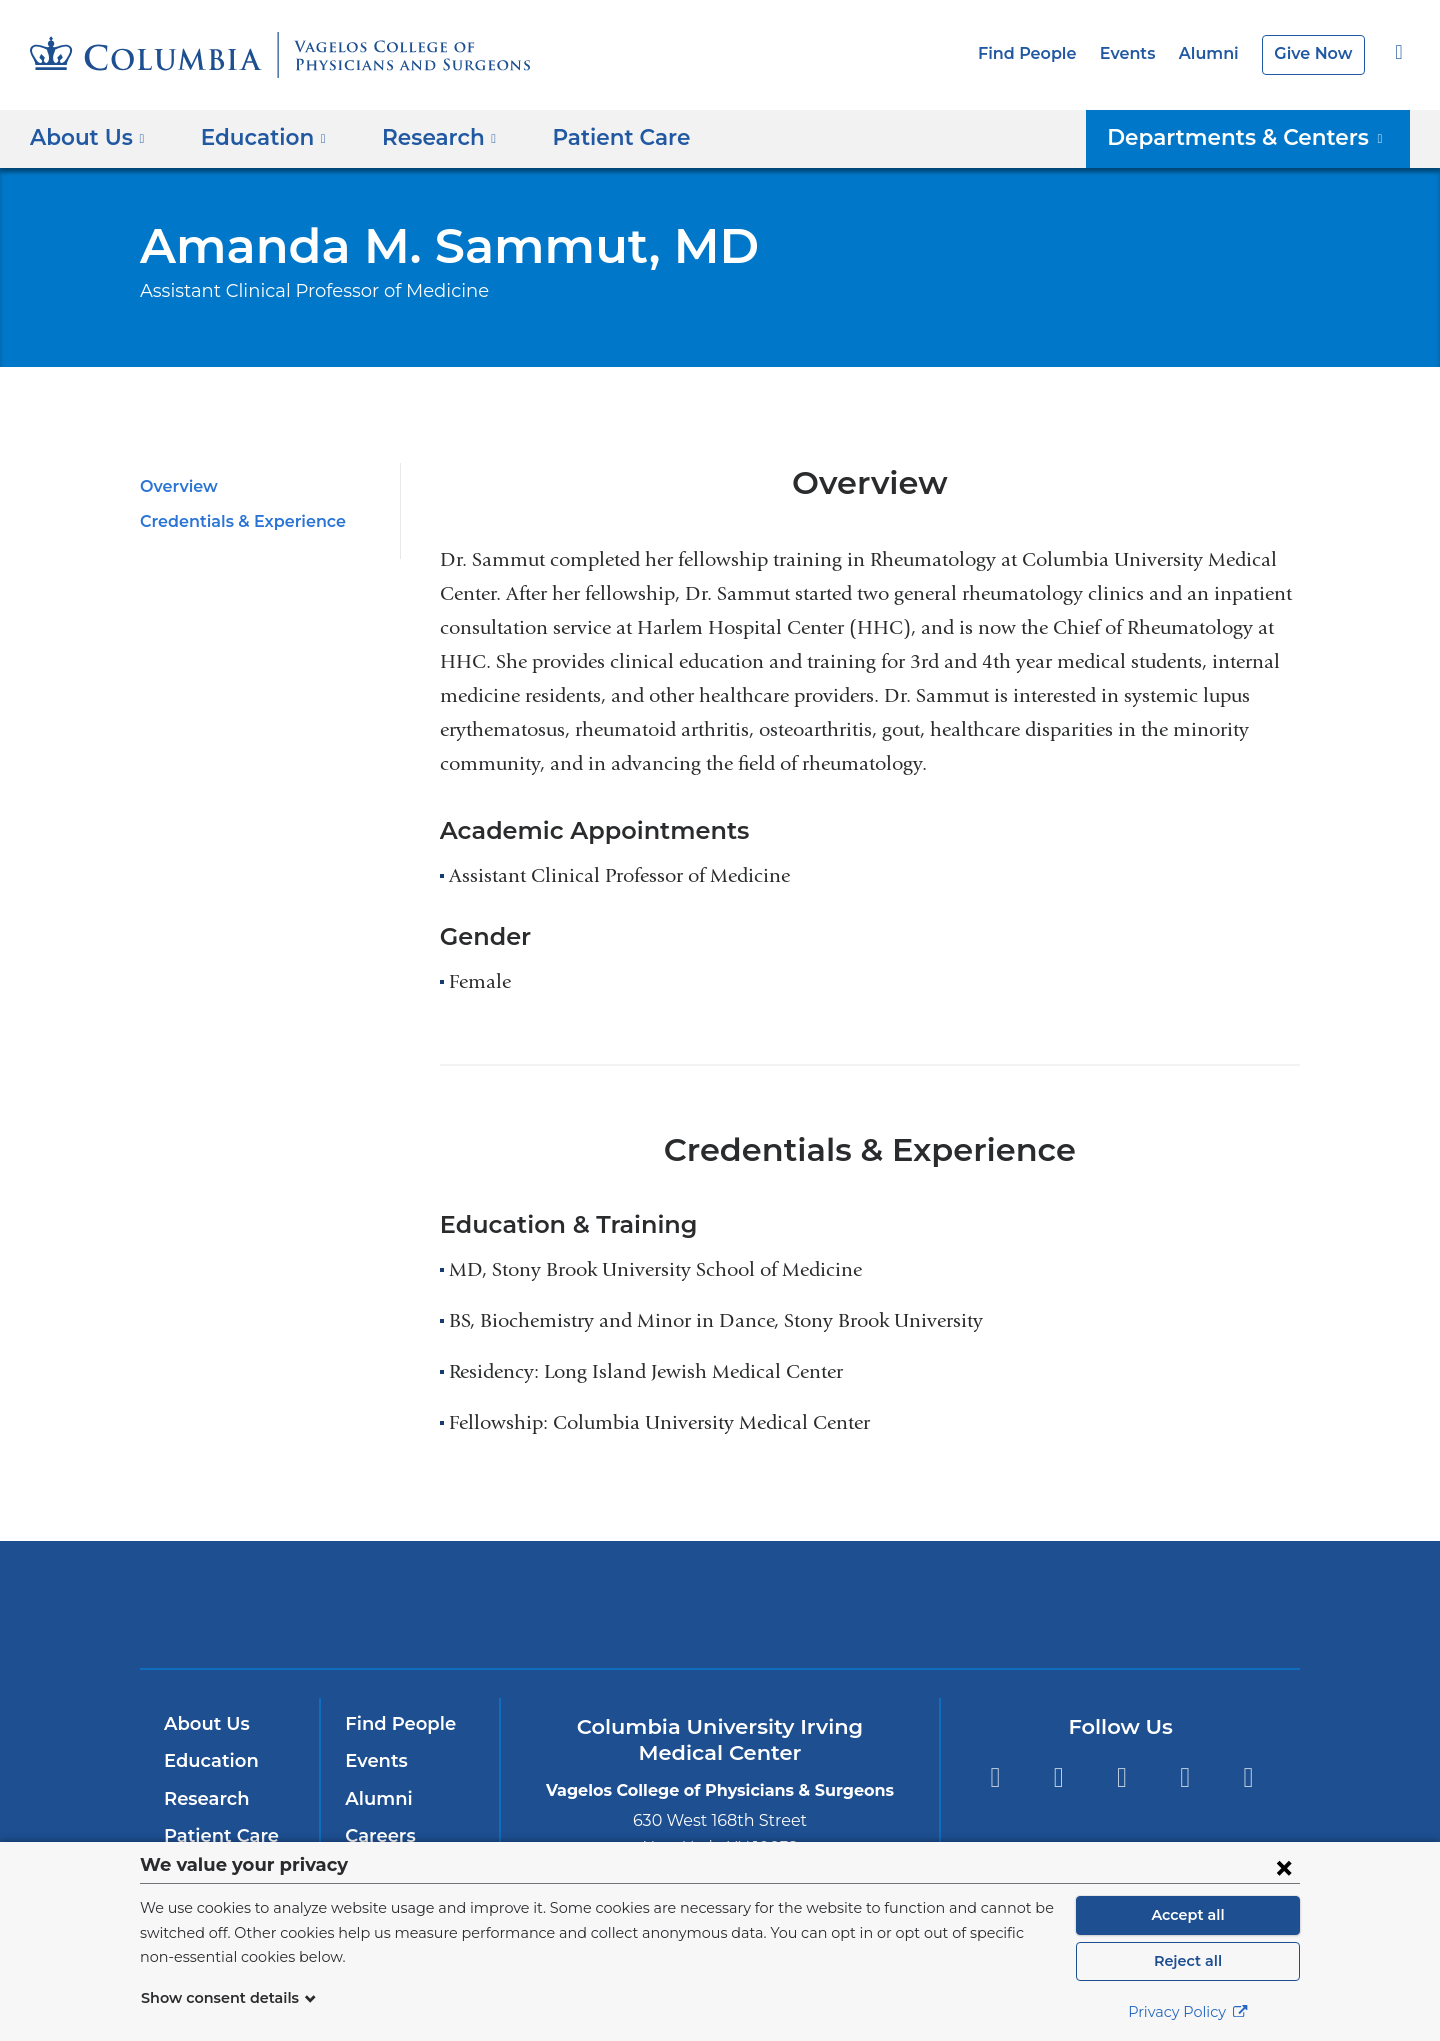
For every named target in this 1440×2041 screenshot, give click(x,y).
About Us (204, 1724)
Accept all (1188, 1915)
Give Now (1315, 53)
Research (204, 1799)
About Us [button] (87, 136)
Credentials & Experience (236, 521)
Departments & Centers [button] (1260, 136)
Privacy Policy (1188, 2012)
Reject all (1187, 1961)
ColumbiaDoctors (1008, 1603)
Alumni (1216, 53)
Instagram (1248, 1777)
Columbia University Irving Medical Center (448, 1603)
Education (207, 1761)
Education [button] (256, 136)
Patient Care (594, 136)
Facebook (994, 1777)
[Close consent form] (1284, 1867)
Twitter (1058, 1777)
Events (1139, 53)
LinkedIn (1185, 1777)
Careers (378, 1836)
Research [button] (424, 136)
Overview (175, 486)
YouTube (1121, 1777)
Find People (1044, 53)
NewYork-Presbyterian (720, 1617)
